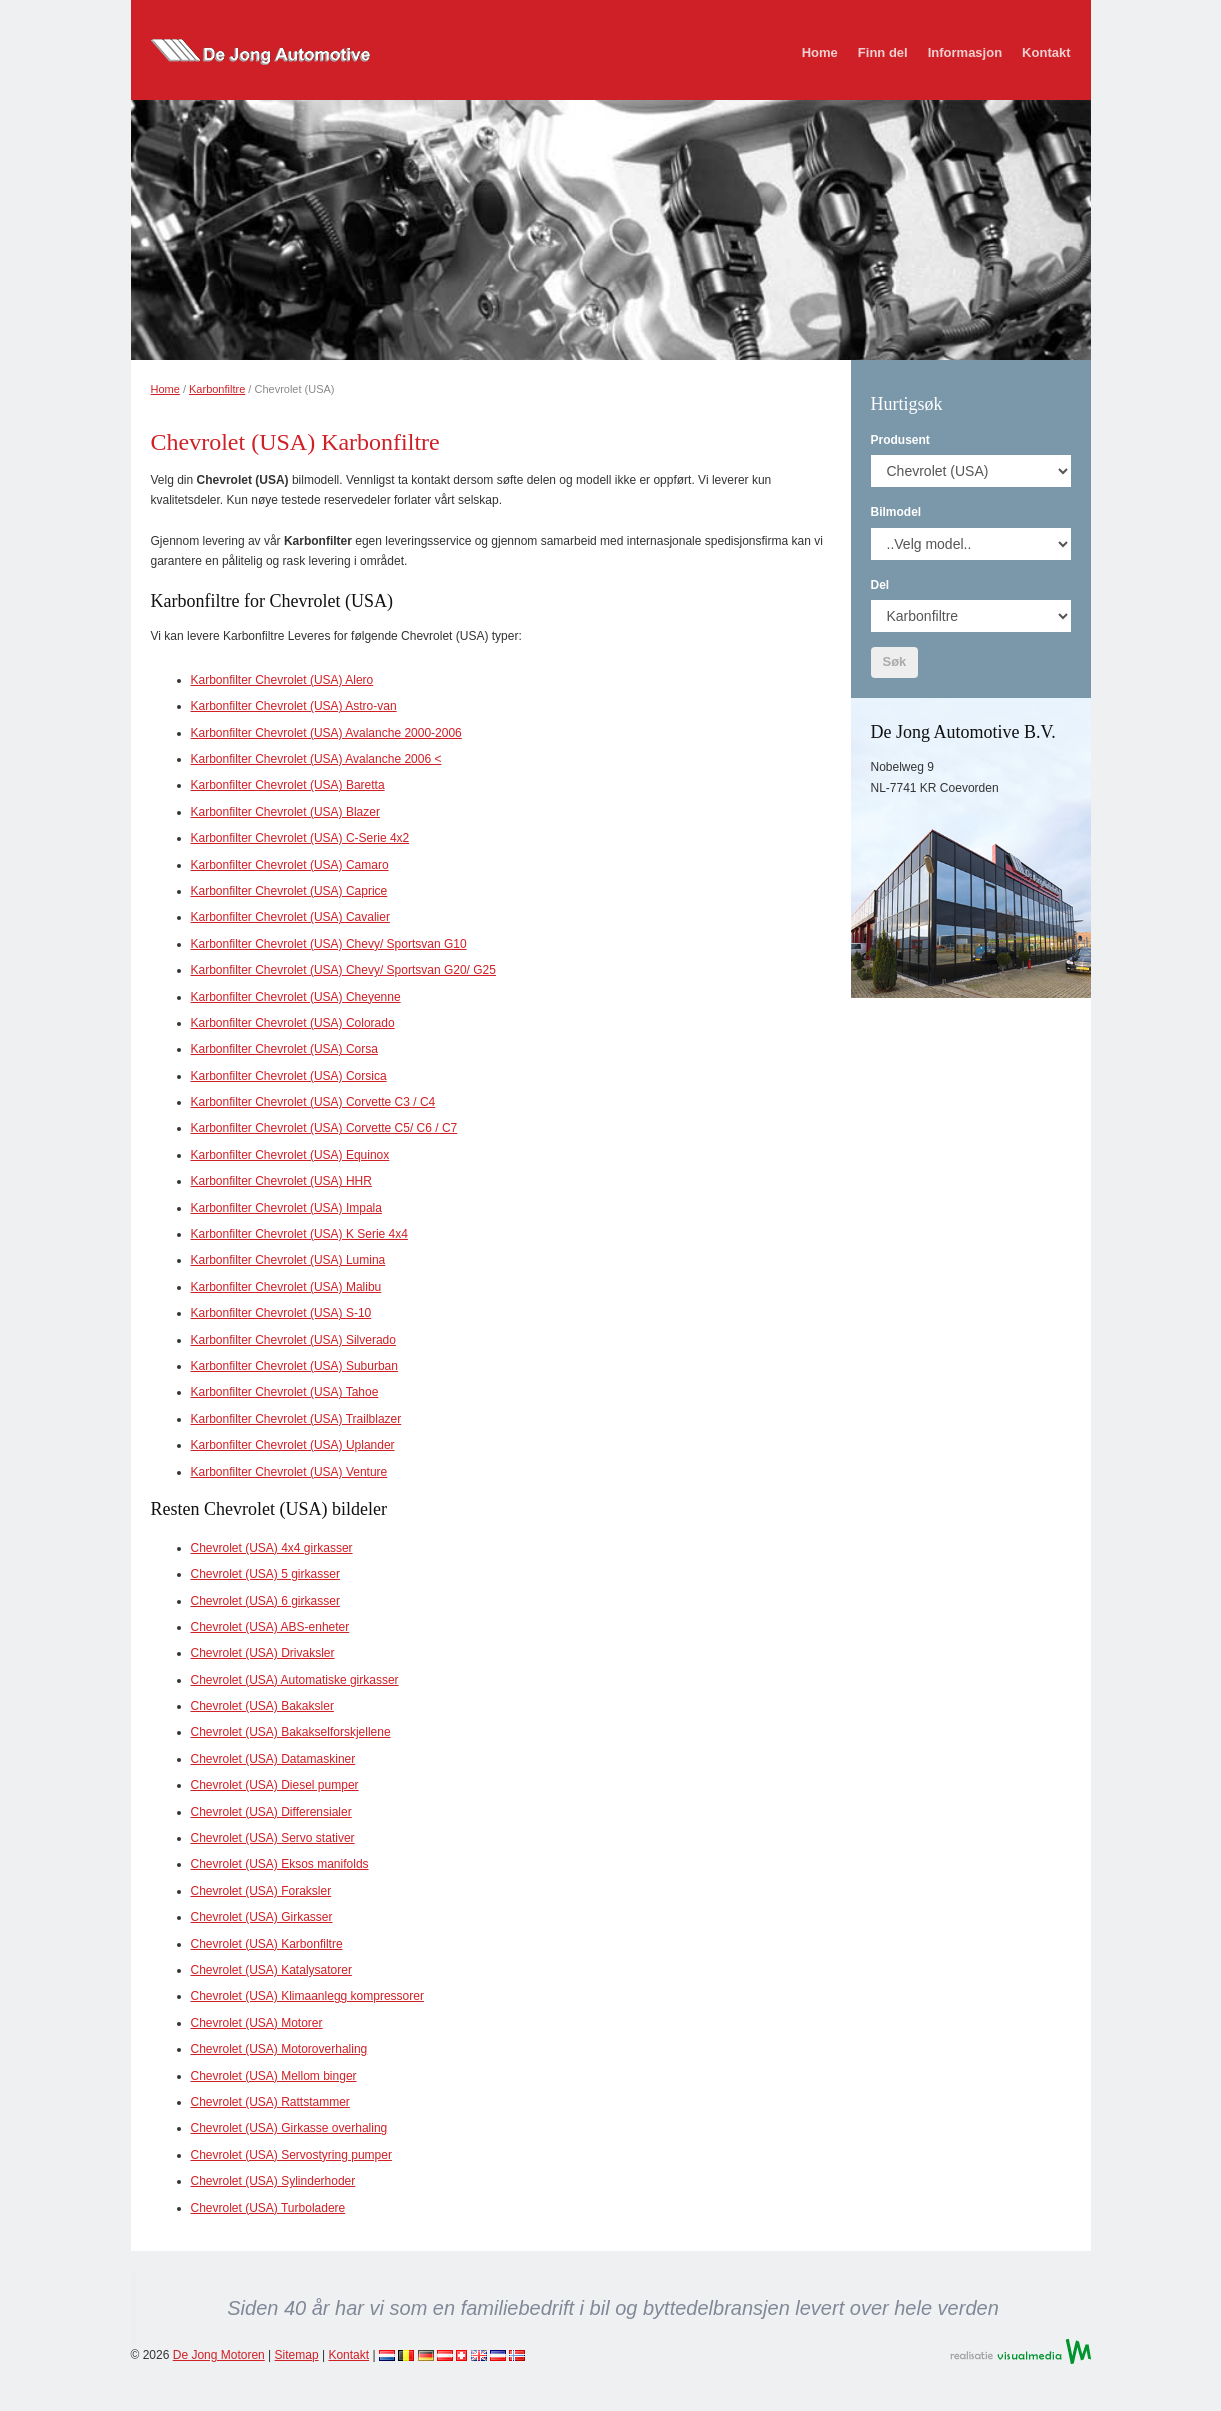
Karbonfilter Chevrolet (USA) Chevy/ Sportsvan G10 (329, 944)
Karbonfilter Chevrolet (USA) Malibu (286, 1287)
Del (880, 585)
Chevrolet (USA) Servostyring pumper (291, 2155)
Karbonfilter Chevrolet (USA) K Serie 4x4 (299, 1234)
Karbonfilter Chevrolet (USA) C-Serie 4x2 (300, 838)
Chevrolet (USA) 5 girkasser (265, 1574)
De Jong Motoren (219, 2355)
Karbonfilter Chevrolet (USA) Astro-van (294, 706)
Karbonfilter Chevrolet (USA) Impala (286, 1208)
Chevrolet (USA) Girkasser (262, 1917)
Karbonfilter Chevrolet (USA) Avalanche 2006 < (316, 759)
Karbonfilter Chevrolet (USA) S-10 (281, 1313)
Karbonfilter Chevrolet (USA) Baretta (288, 785)
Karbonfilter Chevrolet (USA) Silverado (293, 1340)
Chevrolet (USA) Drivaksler (263, 1653)
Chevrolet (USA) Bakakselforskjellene (291, 1732)
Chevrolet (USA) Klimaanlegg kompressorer (307, 1996)
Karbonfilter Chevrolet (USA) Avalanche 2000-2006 (326, 733)
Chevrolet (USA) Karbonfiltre (267, 1944)
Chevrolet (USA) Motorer (257, 2023)
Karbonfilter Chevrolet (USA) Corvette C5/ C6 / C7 (324, 1128)
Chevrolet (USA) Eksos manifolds (280, 1864)
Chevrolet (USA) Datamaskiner (273, 1759)
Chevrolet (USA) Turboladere (268, 2208)
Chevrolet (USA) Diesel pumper (275, 1785)
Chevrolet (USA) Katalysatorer (271, 1970)
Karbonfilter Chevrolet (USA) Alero (282, 680)
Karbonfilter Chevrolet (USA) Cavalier (290, 917)
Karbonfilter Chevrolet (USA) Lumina (288, 1260)
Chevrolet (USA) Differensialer (271, 1812)
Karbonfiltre (217, 389)
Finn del (883, 52)
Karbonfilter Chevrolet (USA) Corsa (284, 1049)
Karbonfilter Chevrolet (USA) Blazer (285, 812)
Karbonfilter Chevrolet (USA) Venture (289, 1472)
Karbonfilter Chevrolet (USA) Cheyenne (296, 997)
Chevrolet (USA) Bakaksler (262, 1706)
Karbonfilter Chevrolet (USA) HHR (281, 1181)
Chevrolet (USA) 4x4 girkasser (272, 1548)
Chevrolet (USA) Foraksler (261, 1891)
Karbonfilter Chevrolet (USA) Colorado (293, 1023)
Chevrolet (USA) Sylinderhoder (273, 2181)
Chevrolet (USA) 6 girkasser (265, 1601)
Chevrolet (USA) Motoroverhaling (279, 2049)
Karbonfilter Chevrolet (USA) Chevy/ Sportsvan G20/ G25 (343, 970)
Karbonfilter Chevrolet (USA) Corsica (289, 1076)
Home (820, 52)
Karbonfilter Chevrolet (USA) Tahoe (285, 1392)
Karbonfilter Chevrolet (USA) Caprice (289, 891)
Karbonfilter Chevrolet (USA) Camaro (290, 865)
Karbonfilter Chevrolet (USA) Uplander (293, 1445)
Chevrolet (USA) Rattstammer (270, 2102)
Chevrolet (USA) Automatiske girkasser (295, 1680)
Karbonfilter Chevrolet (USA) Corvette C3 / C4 (313, 1102)
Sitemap (297, 2355)
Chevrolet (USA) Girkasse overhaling (289, 2128)
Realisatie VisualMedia (1020, 2351)
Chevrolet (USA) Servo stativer (273, 1838)
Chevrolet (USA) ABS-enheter (270, 1627)
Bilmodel (896, 512)
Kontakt (1046, 52)
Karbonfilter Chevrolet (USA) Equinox (290, 1155)
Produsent (900, 440)
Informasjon (965, 52)
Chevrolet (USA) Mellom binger (274, 2076)
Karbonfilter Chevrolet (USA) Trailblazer (296, 1419)
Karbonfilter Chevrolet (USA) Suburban (294, 1366)
